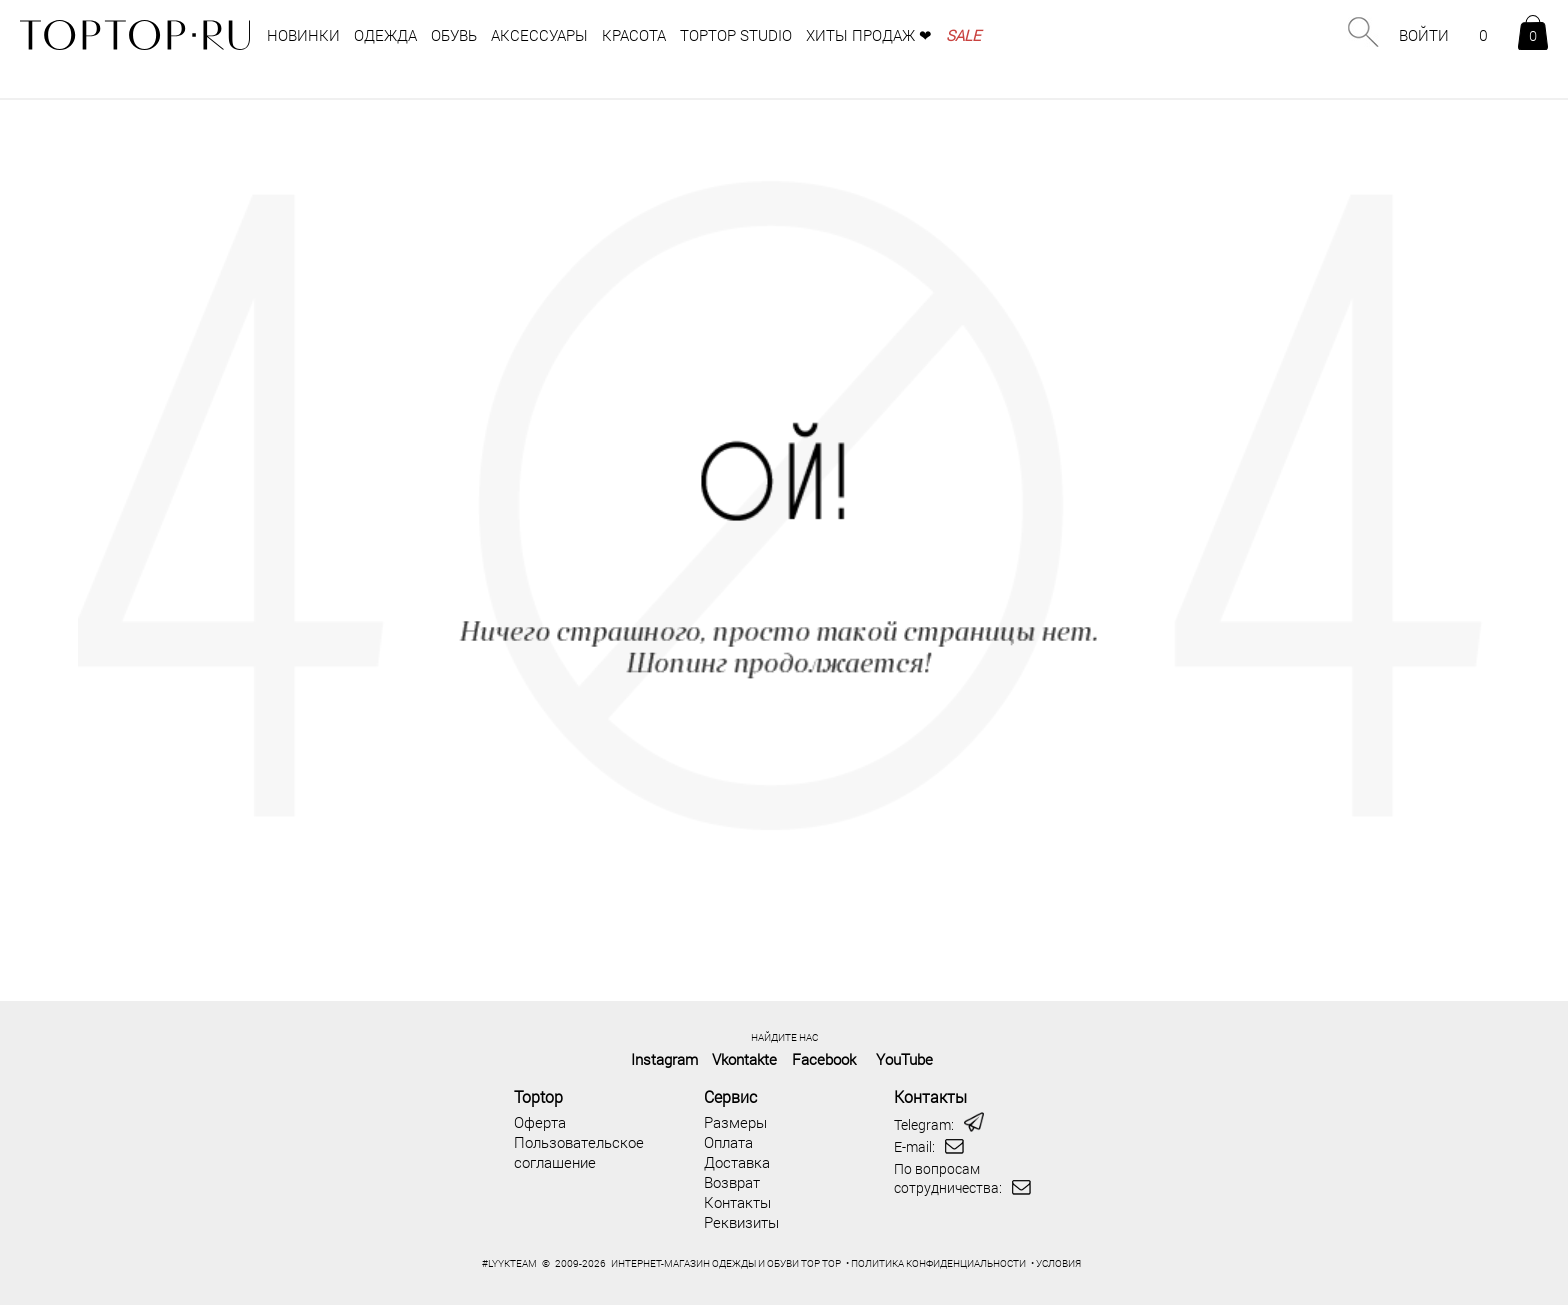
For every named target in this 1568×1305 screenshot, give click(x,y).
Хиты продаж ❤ (869, 35)
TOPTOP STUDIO (736, 35)
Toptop (538, 1096)
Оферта (540, 1122)
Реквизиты (741, 1222)
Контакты (737, 1202)
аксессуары (539, 35)
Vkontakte (744, 1059)
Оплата (728, 1142)
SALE (963, 35)
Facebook (824, 1059)
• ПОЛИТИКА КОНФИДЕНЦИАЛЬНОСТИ (936, 1263)
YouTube (904, 1059)
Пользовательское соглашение (579, 1152)
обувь (454, 35)
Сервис (730, 1096)
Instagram (664, 1059)
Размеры (735, 1122)
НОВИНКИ (303, 35)
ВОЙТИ (1424, 35)
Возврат (732, 1182)
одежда (385, 35)
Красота (634, 35)
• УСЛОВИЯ (1056, 1263)
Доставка (737, 1162)
